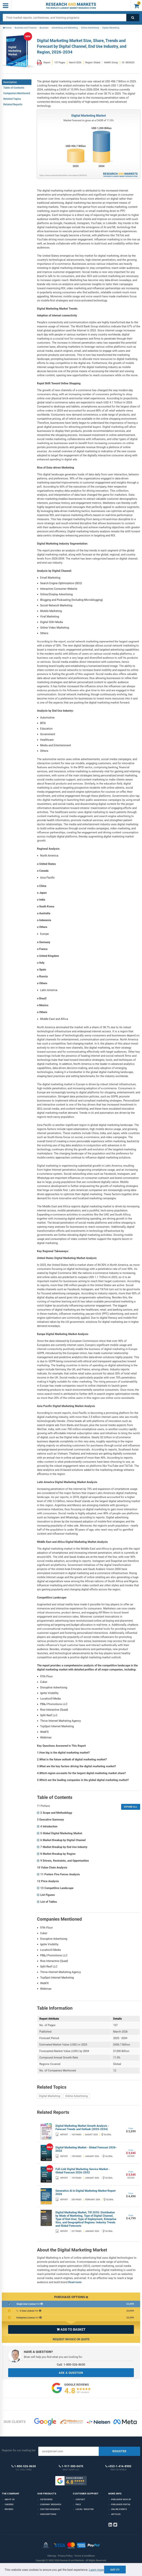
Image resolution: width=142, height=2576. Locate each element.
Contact (80, 2499)
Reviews (9, 2509)
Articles (116, 2514)
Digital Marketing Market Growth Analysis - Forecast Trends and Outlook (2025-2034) (82, 2127)
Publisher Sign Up (121, 2499)
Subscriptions (48, 2514)
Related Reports (12, 104)
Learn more (96, 2570)
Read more (75, 2282)
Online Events (119, 2509)
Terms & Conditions (84, 2555)
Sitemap (51, 2555)
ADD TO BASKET (71, 2329)
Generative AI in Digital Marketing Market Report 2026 (85, 2192)
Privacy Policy (65, 2555)
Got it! (114, 2569)
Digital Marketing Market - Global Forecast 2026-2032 (86, 2149)
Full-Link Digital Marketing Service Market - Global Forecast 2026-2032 (82, 2170)
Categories (46, 2499)
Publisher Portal (121, 2504)
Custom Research (50, 2509)
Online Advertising (76, 2096)
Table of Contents (13, 87)
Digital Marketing (49, 2096)
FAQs (78, 2504)
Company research (50, 2504)
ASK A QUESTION (71, 2373)
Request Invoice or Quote (71, 2339)
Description (10, 82)
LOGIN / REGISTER (85, 2509)
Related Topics (12, 98)
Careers (9, 2504)
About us (10, 2499)
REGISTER (119, 2451)
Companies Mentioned (16, 93)
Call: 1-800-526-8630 (71, 2364)
